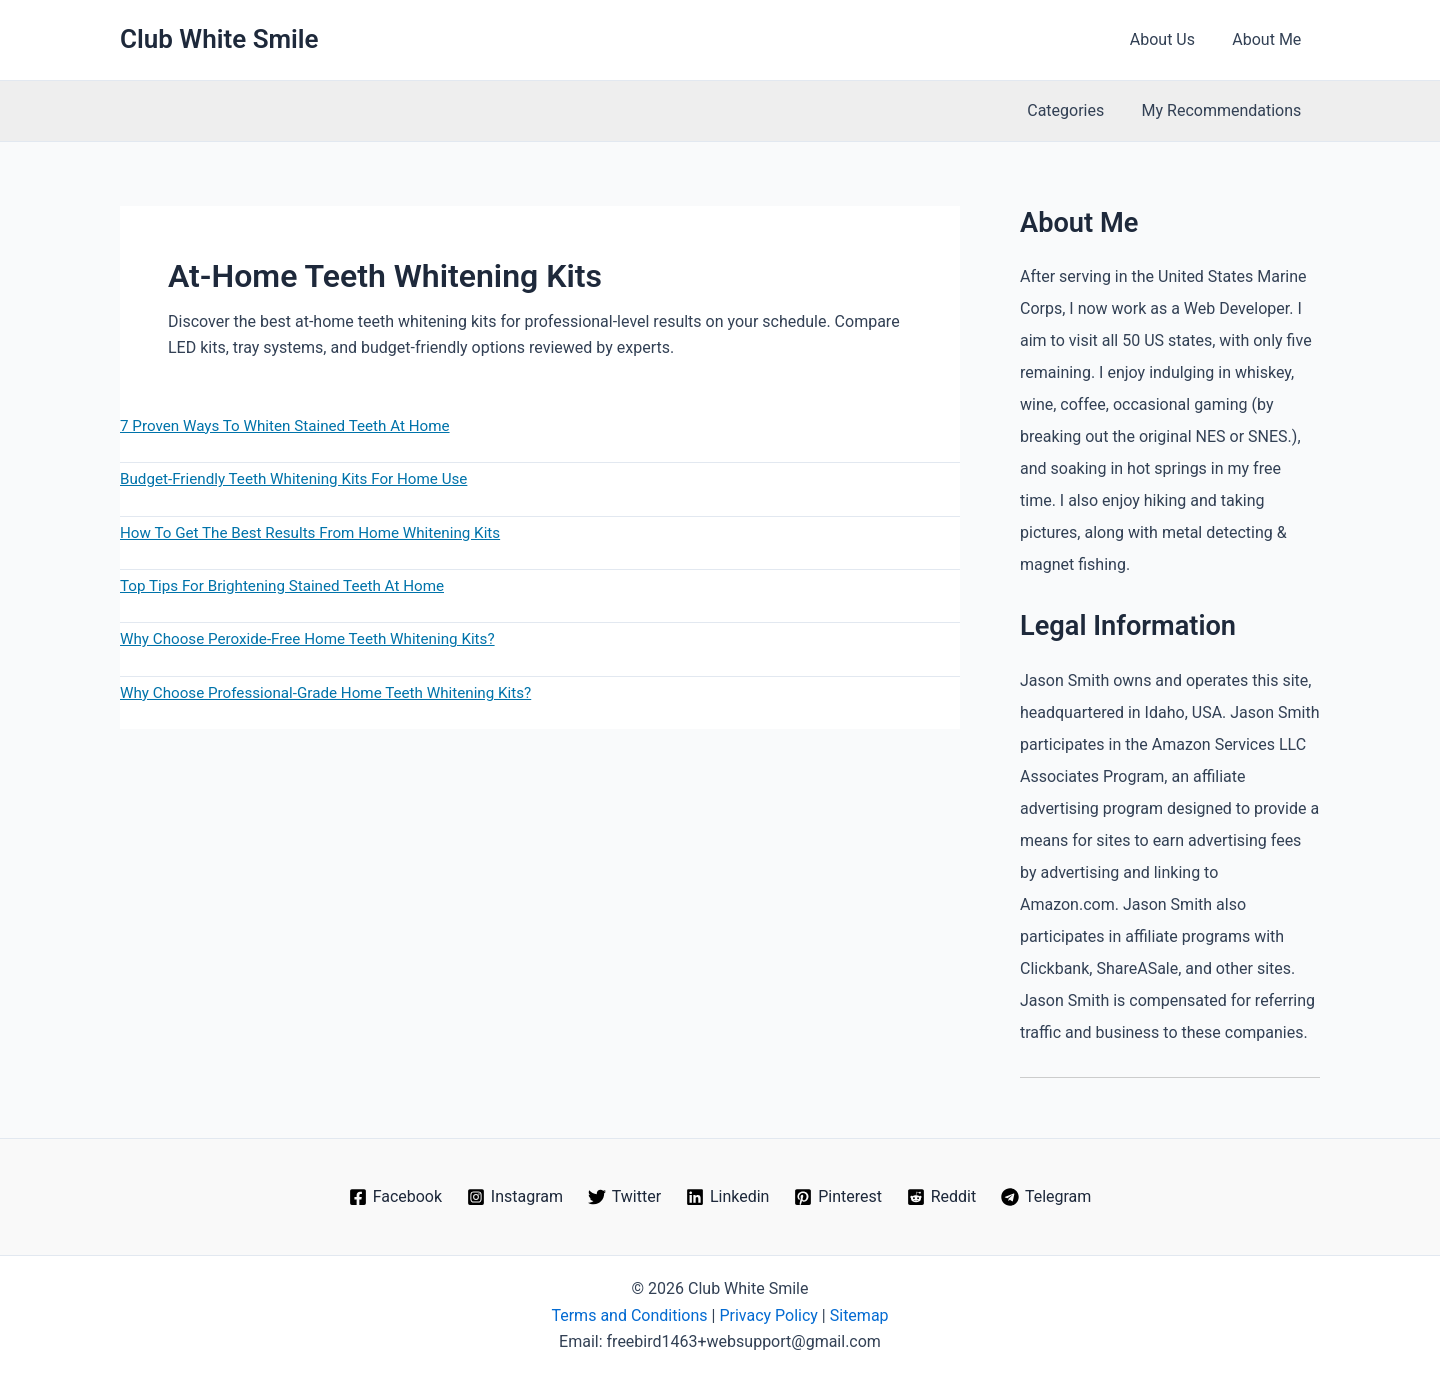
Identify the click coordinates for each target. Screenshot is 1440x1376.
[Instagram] (514, 1197)
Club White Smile (219, 39)
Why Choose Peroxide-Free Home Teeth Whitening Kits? (307, 639)
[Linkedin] (728, 1197)
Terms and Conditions (629, 1315)
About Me (1269, 39)
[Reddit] (941, 1197)
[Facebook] (395, 1197)
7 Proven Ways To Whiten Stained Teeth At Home (285, 426)
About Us (1170, 39)
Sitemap (859, 1315)
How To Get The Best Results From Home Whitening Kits (310, 533)
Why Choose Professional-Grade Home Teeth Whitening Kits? (325, 693)
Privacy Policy (768, 1315)
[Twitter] (624, 1197)
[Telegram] (1046, 1197)
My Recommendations (1224, 110)
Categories (1073, 110)
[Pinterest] (838, 1197)
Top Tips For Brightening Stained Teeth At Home (282, 586)
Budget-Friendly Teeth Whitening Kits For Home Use (293, 479)
